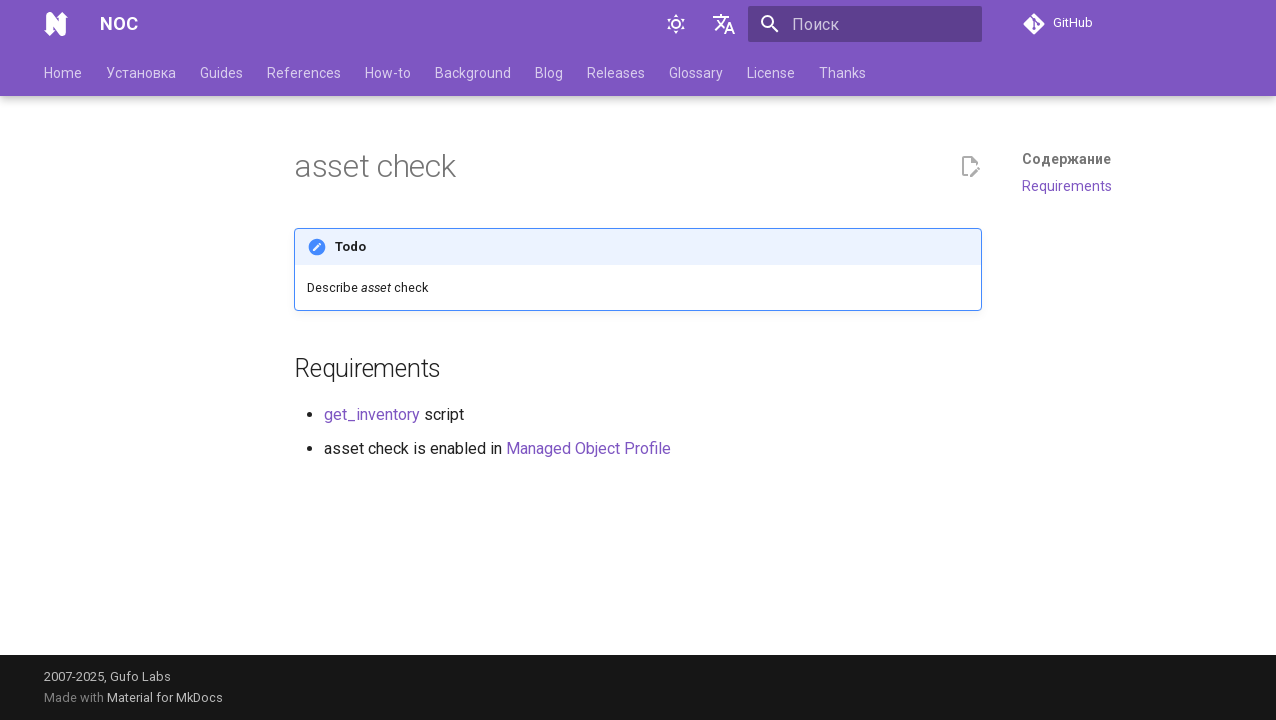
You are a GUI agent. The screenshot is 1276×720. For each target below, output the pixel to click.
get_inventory (372, 414)
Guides (221, 73)
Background (473, 73)
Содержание (1066, 159)
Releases (616, 73)
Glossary (696, 73)
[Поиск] (865, 24)
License (771, 73)
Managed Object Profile (588, 448)
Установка (141, 73)
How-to (388, 73)
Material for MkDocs (165, 697)
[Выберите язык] (724, 24)
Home (63, 73)
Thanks (842, 73)
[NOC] (56, 24)
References (304, 73)
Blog (549, 73)
